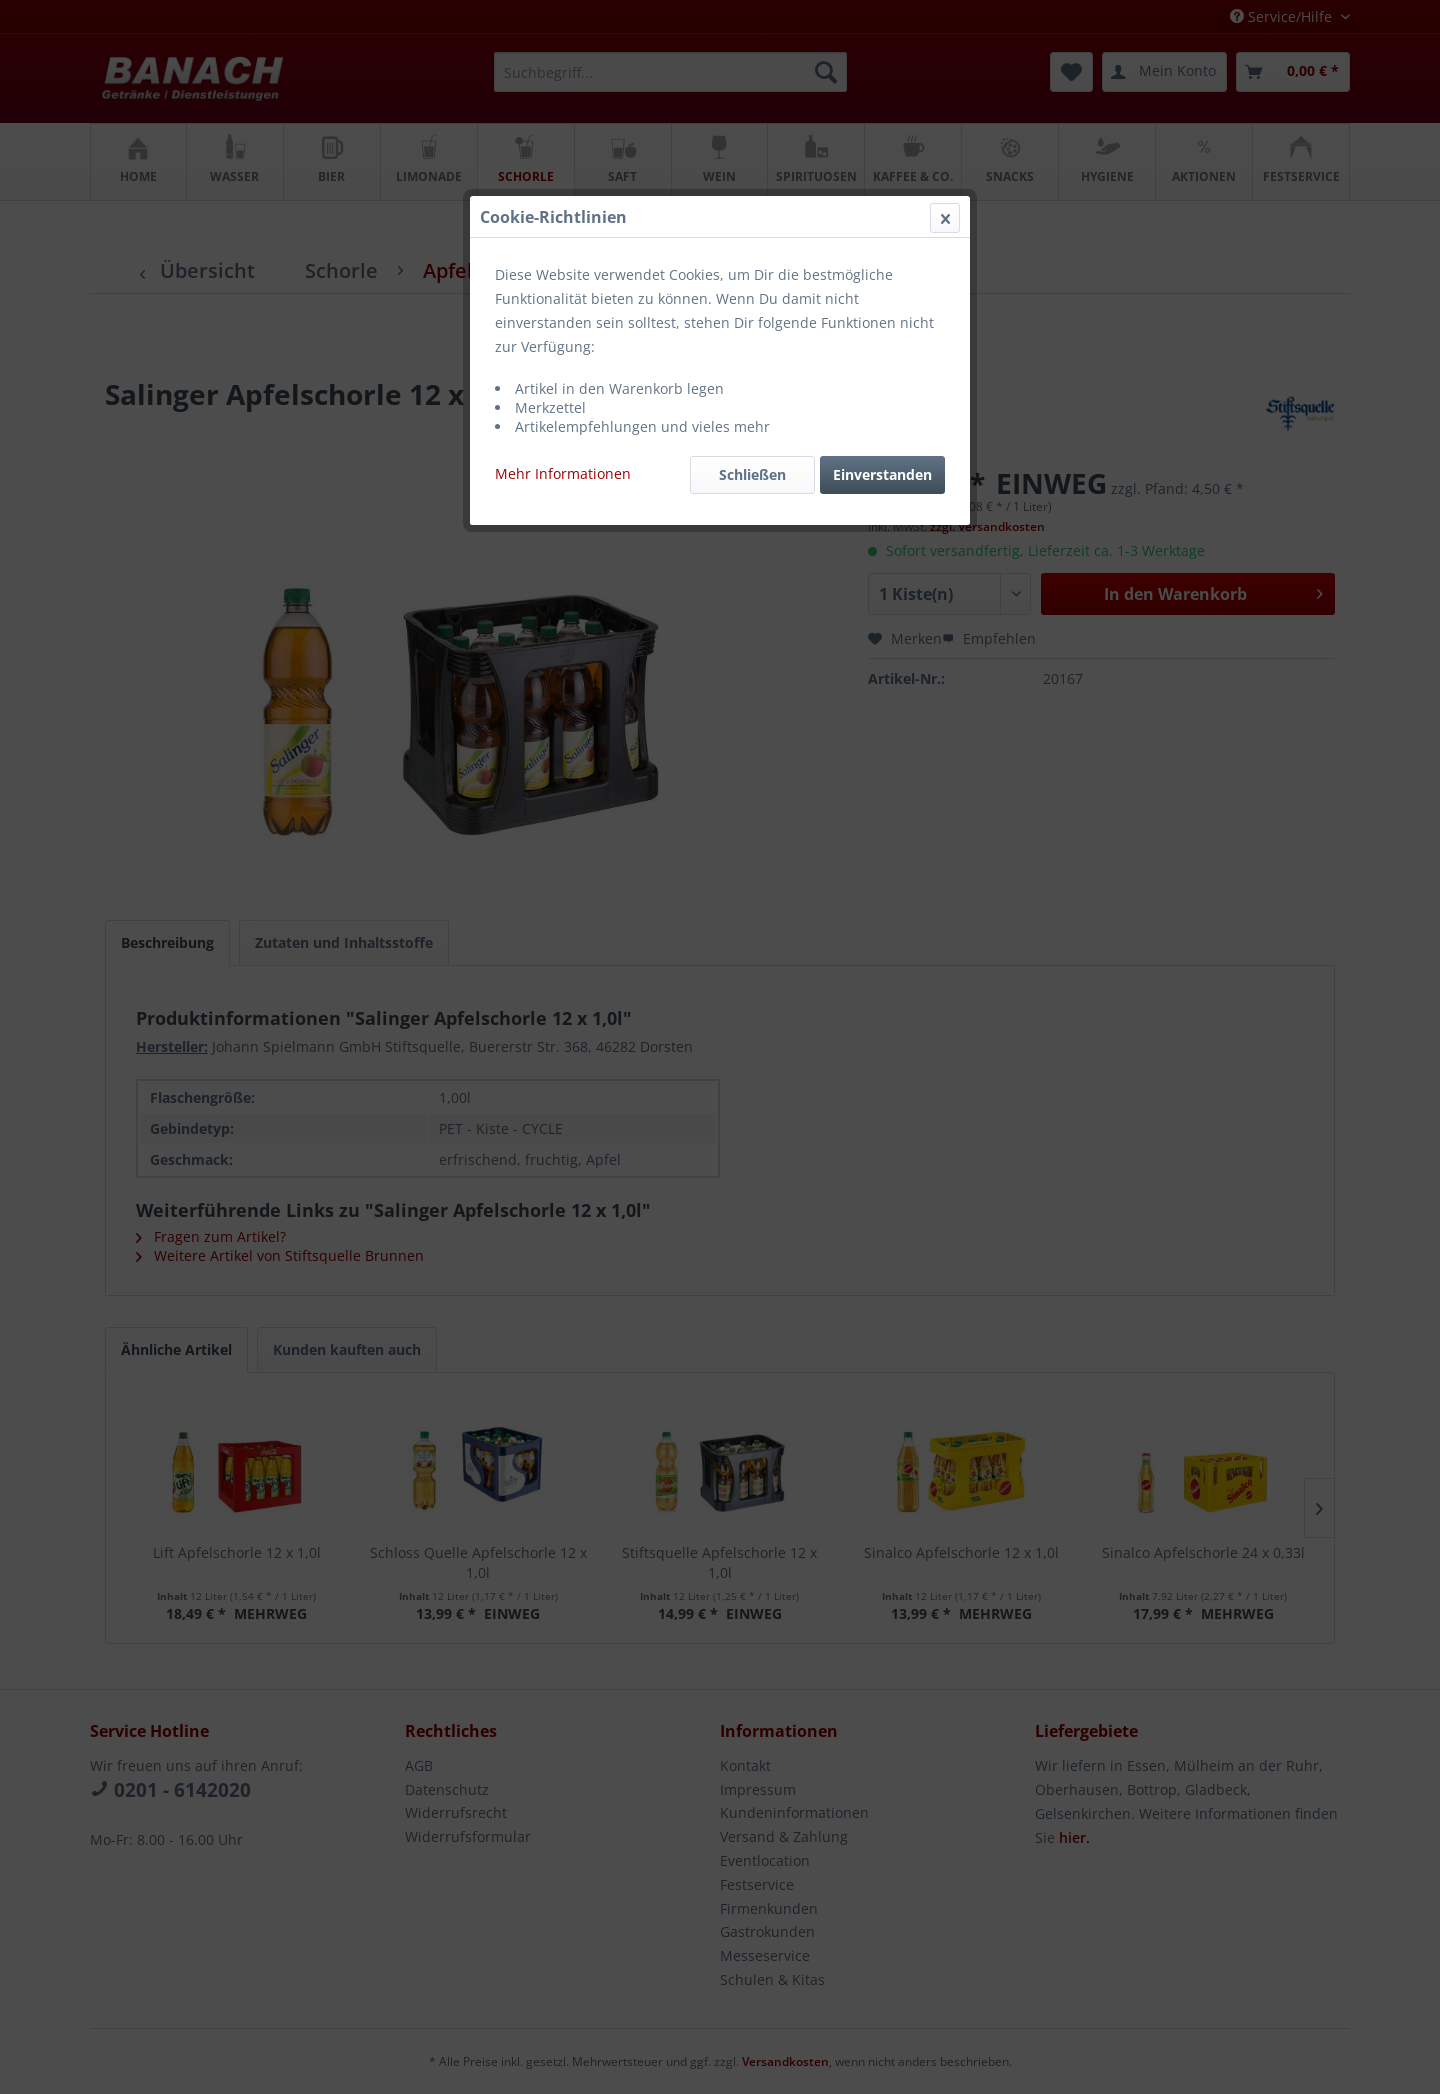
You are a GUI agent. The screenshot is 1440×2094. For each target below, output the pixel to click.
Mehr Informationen (563, 473)
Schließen (752, 474)
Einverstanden (882, 474)
